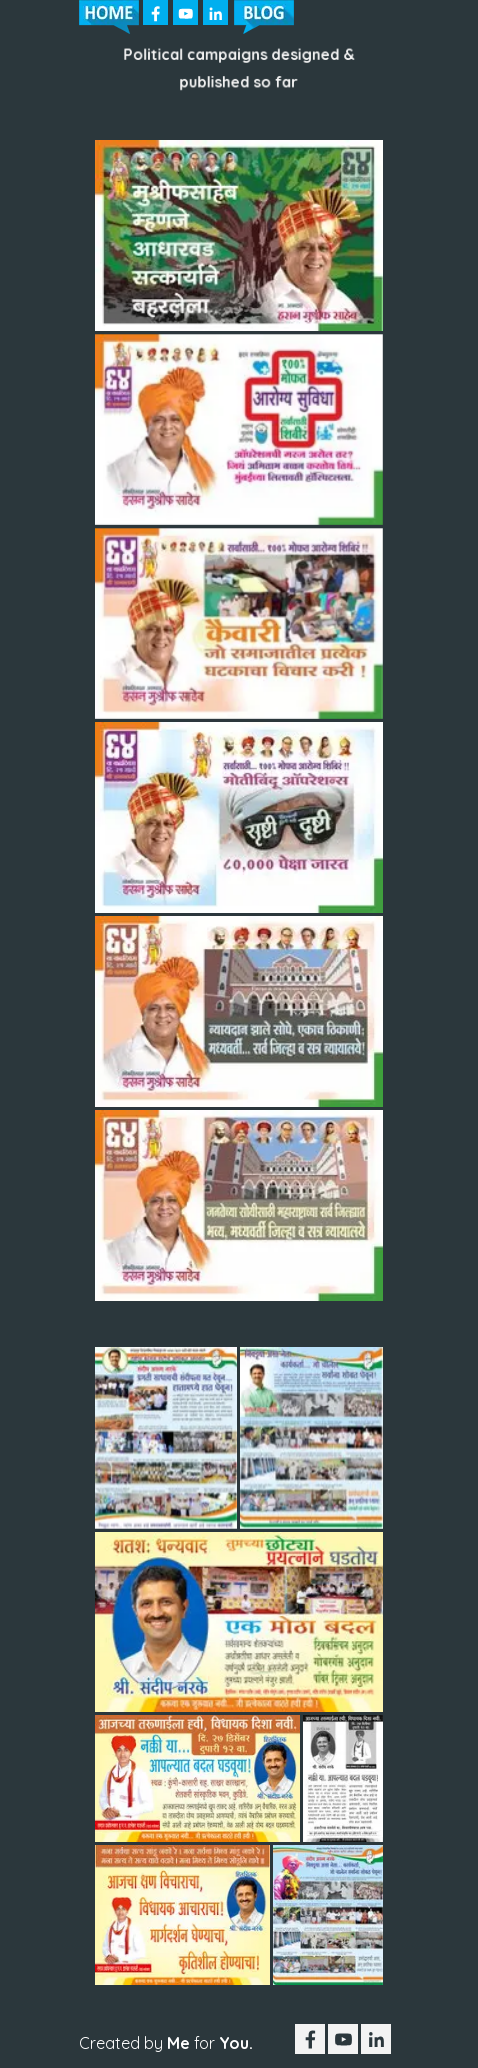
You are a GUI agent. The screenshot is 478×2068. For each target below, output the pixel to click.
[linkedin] (215, 12)
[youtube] (185, 12)
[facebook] (155, 12)
